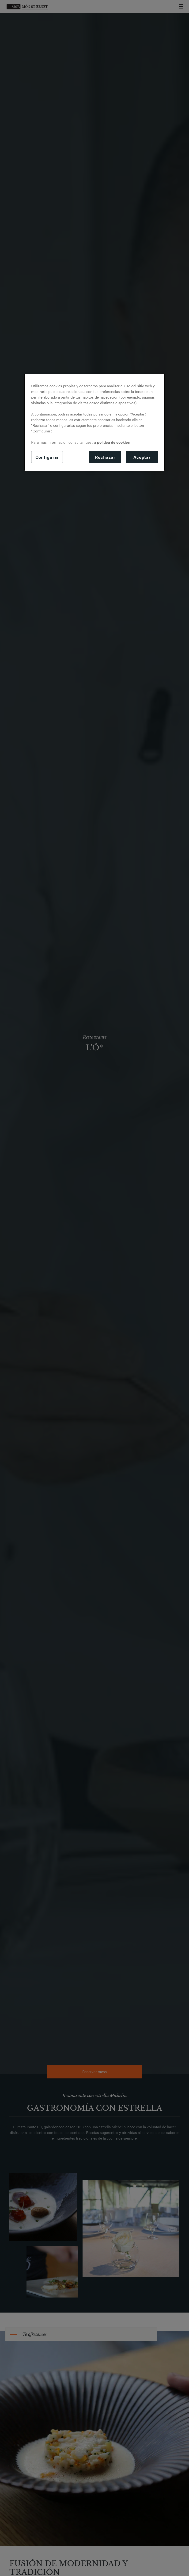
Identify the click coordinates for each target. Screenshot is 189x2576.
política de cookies (113, 442)
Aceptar (142, 457)
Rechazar (105, 457)
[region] (94, 422)
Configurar (47, 457)
